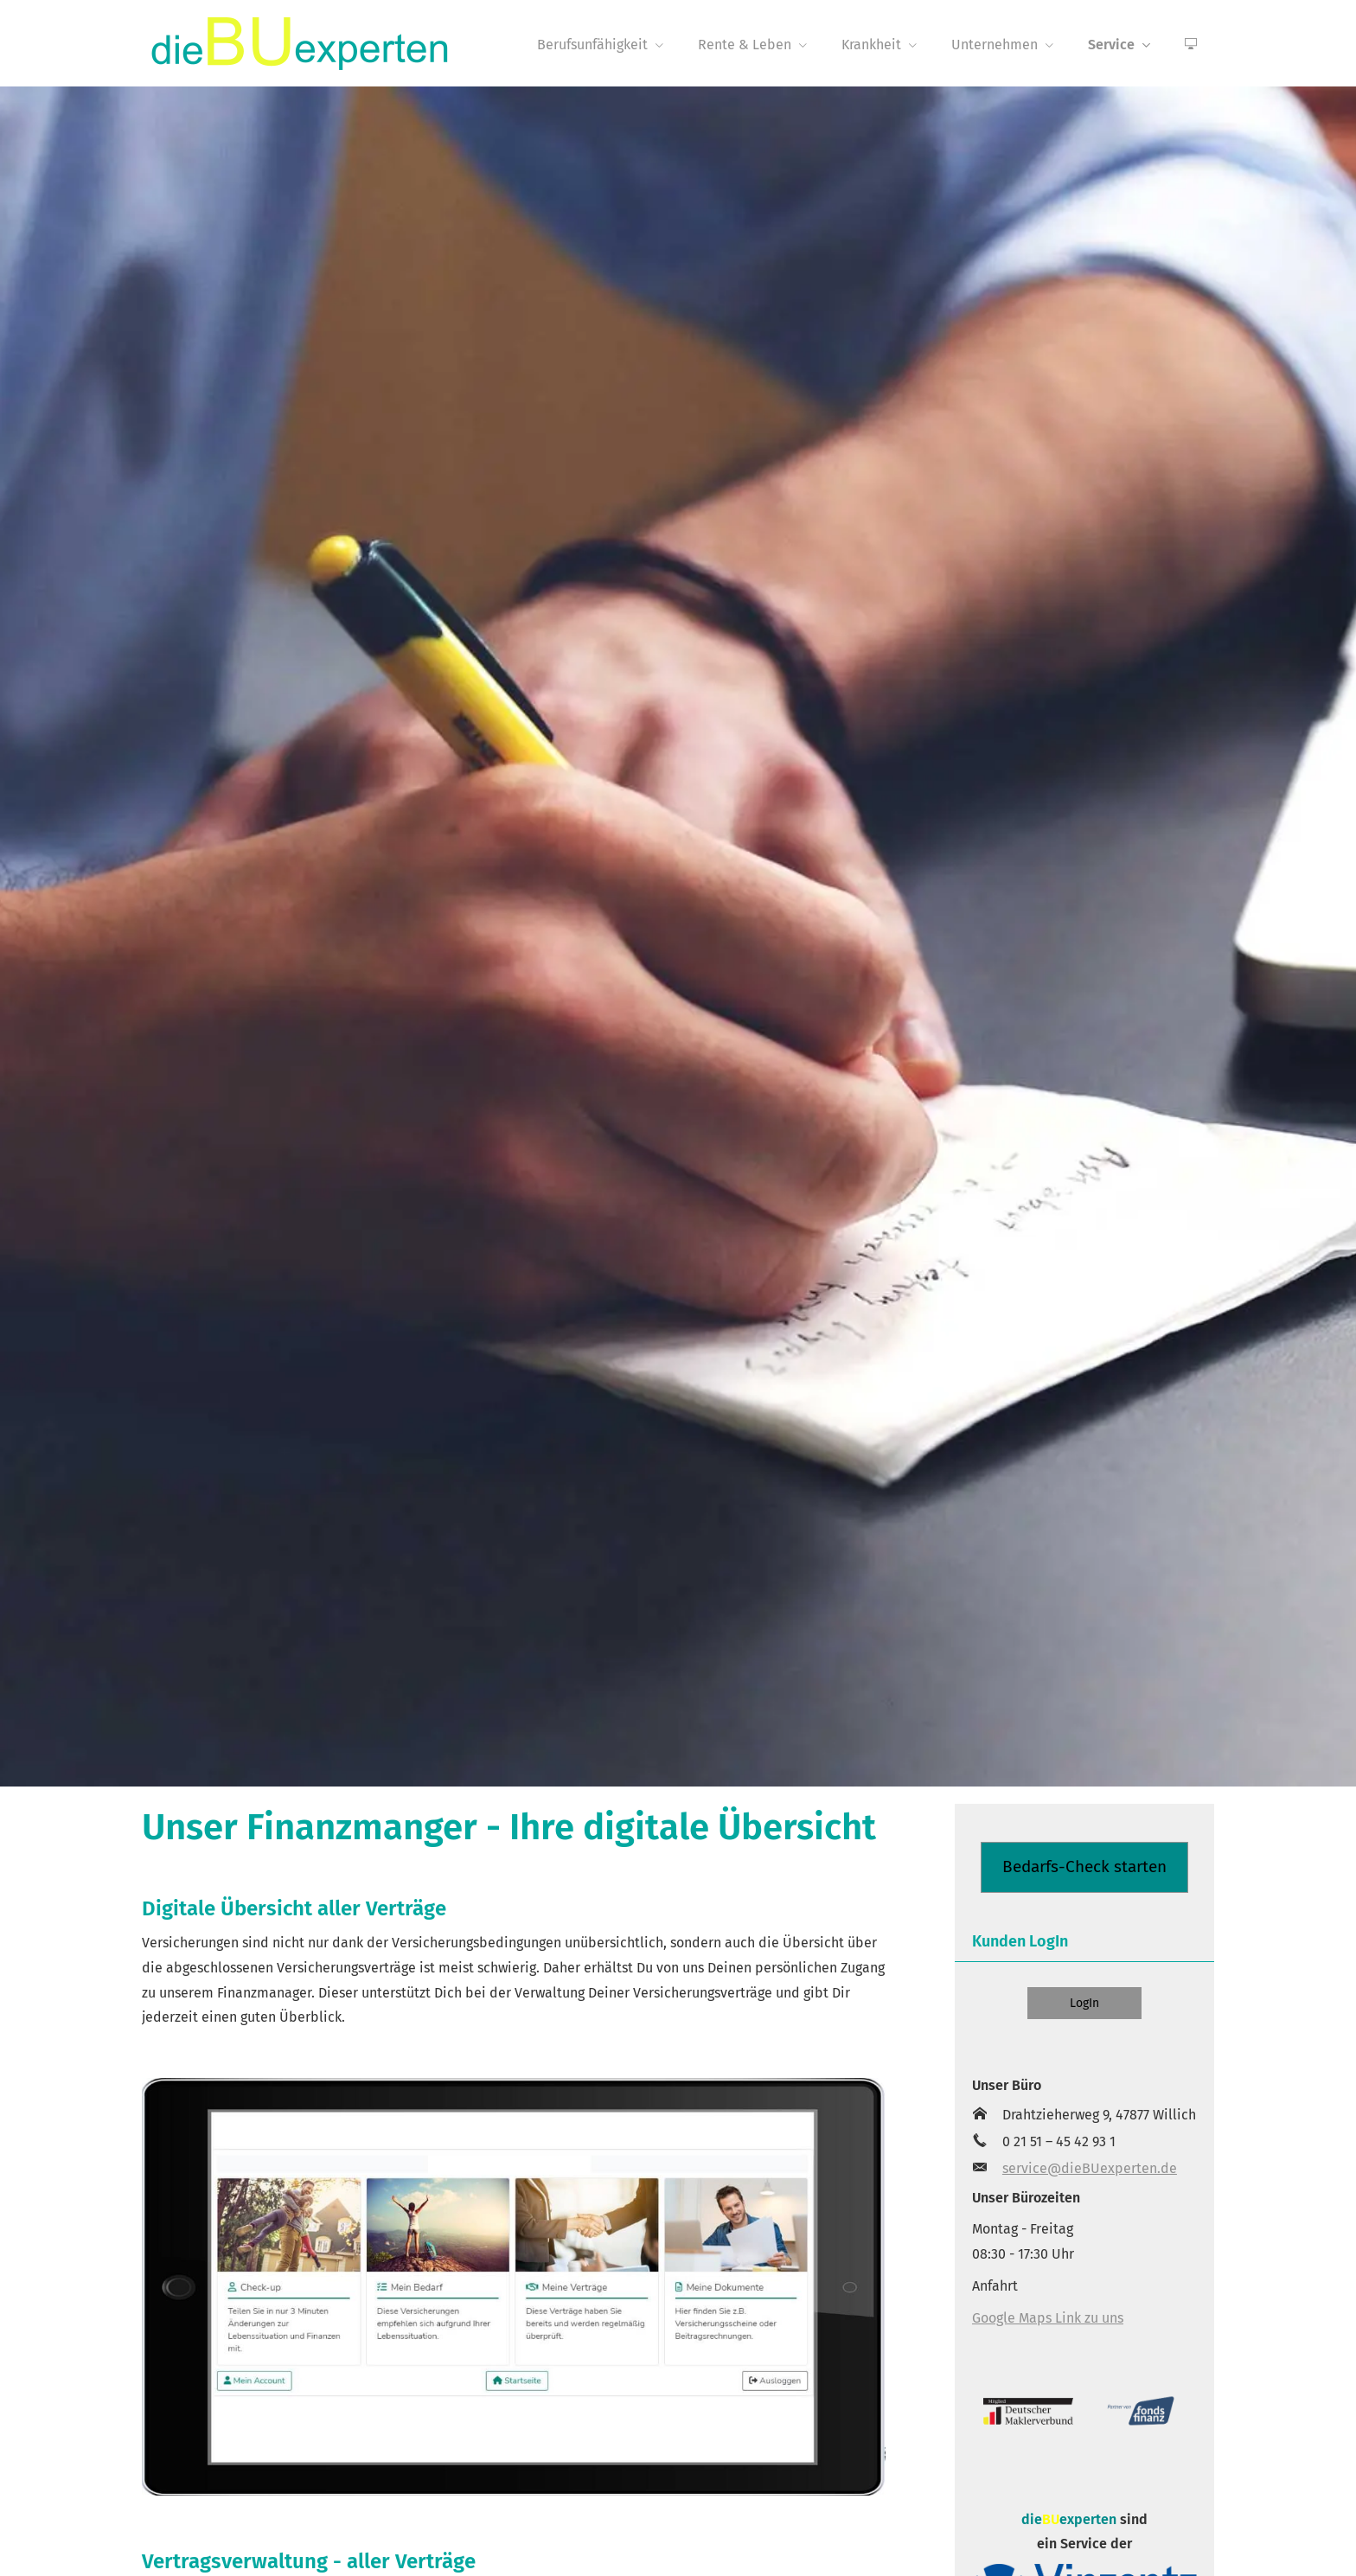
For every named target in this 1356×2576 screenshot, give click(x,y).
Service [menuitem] (1111, 44)
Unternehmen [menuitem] (994, 44)
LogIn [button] (1084, 2003)
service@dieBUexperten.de (1089, 2168)
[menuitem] (1190, 44)
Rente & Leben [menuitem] (744, 44)
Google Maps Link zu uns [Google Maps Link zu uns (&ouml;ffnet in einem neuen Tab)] (1047, 2318)
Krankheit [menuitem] (871, 44)
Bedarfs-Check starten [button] (1084, 1866)
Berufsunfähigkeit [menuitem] (592, 44)
